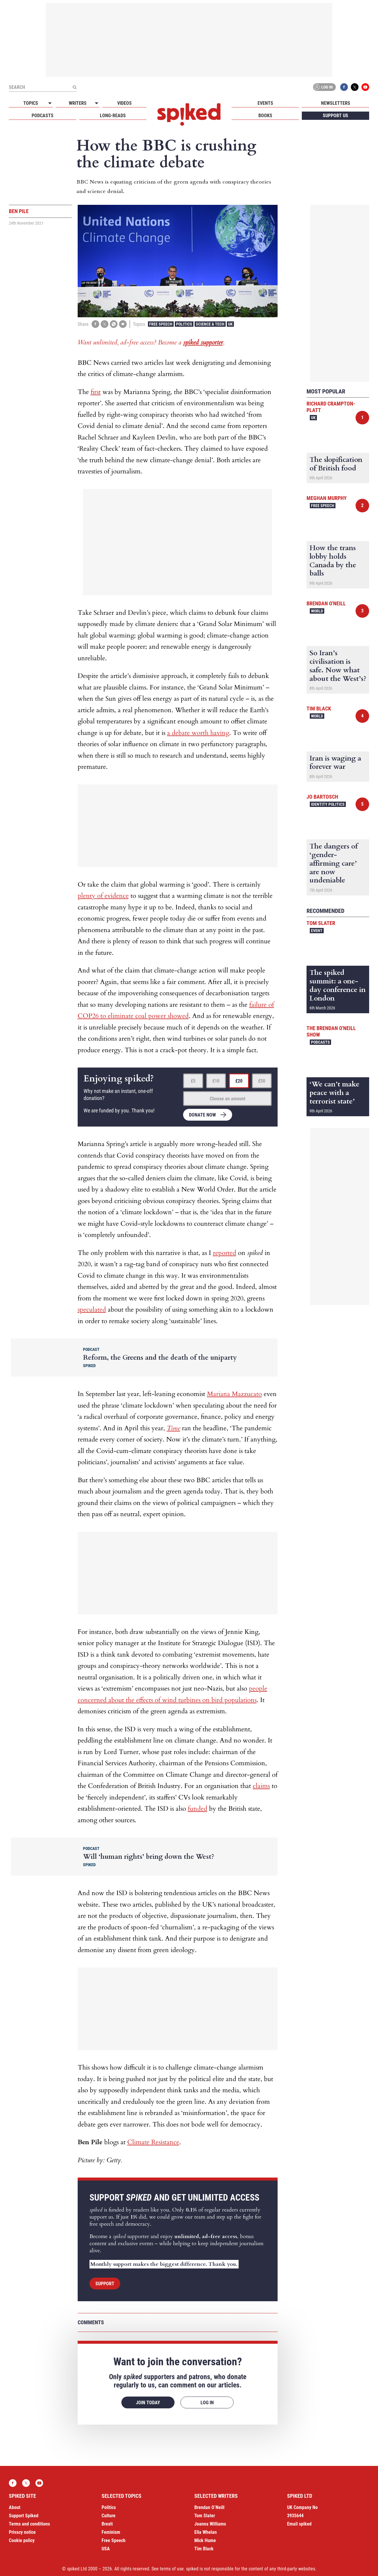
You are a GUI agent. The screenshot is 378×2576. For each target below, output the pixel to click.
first (96, 392)
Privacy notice (22, 2532)
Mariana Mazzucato (234, 1394)
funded (197, 1808)
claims (261, 1785)
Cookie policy (22, 2540)
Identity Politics (328, 804)
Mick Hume (205, 2540)
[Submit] (74, 87)
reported (224, 1252)
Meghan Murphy (327, 498)
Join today (148, 2402)
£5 (193, 1081)
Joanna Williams (210, 2524)
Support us (335, 115)
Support (104, 2283)
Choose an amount (227, 1098)
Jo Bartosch (322, 797)
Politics (184, 324)
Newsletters (335, 103)
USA (106, 2549)
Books (265, 115)
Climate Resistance (153, 2142)
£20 (238, 1081)
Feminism (111, 2532)
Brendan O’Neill (209, 2507)
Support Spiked (23, 2515)
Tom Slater (321, 923)
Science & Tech (210, 324)
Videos (124, 103)
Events (265, 103)
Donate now (202, 1115)
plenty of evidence (103, 895)
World (317, 611)
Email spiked (299, 2524)
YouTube (365, 87)
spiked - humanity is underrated (189, 114)
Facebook (344, 87)
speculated (92, 1309)
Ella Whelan (205, 2532)
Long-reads (113, 115)
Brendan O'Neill (326, 603)
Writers (78, 103)
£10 (215, 1081)
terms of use (172, 2569)
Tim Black (319, 708)
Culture (108, 2515)
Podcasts (42, 115)
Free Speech (160, 324)
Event (316, 930)
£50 (261, 1081)
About (14, 2507)
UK (230, 324)
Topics (30, 103)
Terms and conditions (29, 2524)
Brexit (107, 2524)
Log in (323, 87)
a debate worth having (198, 732)
